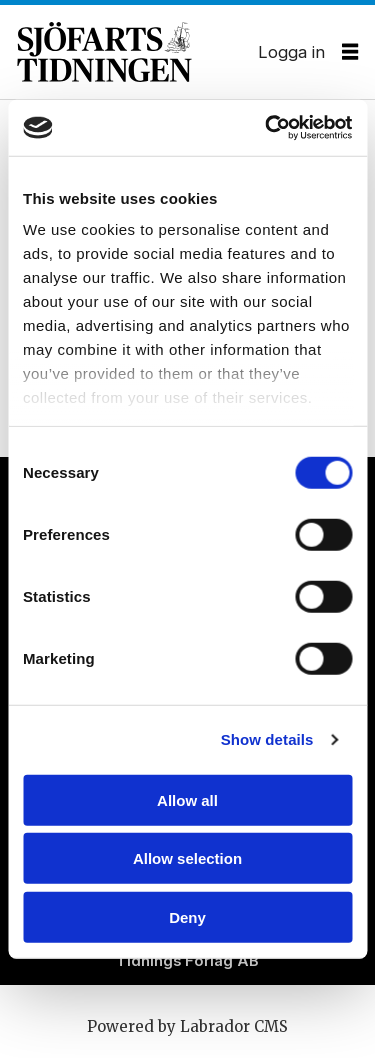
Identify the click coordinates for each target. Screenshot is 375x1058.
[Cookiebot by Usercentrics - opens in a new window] (267, 128)
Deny (187, 916)
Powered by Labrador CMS (187, 1026)
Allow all (187, 799)
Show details (267, 739)
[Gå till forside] (137, 52)
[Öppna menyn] (350, 52)
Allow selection (187, 858)
